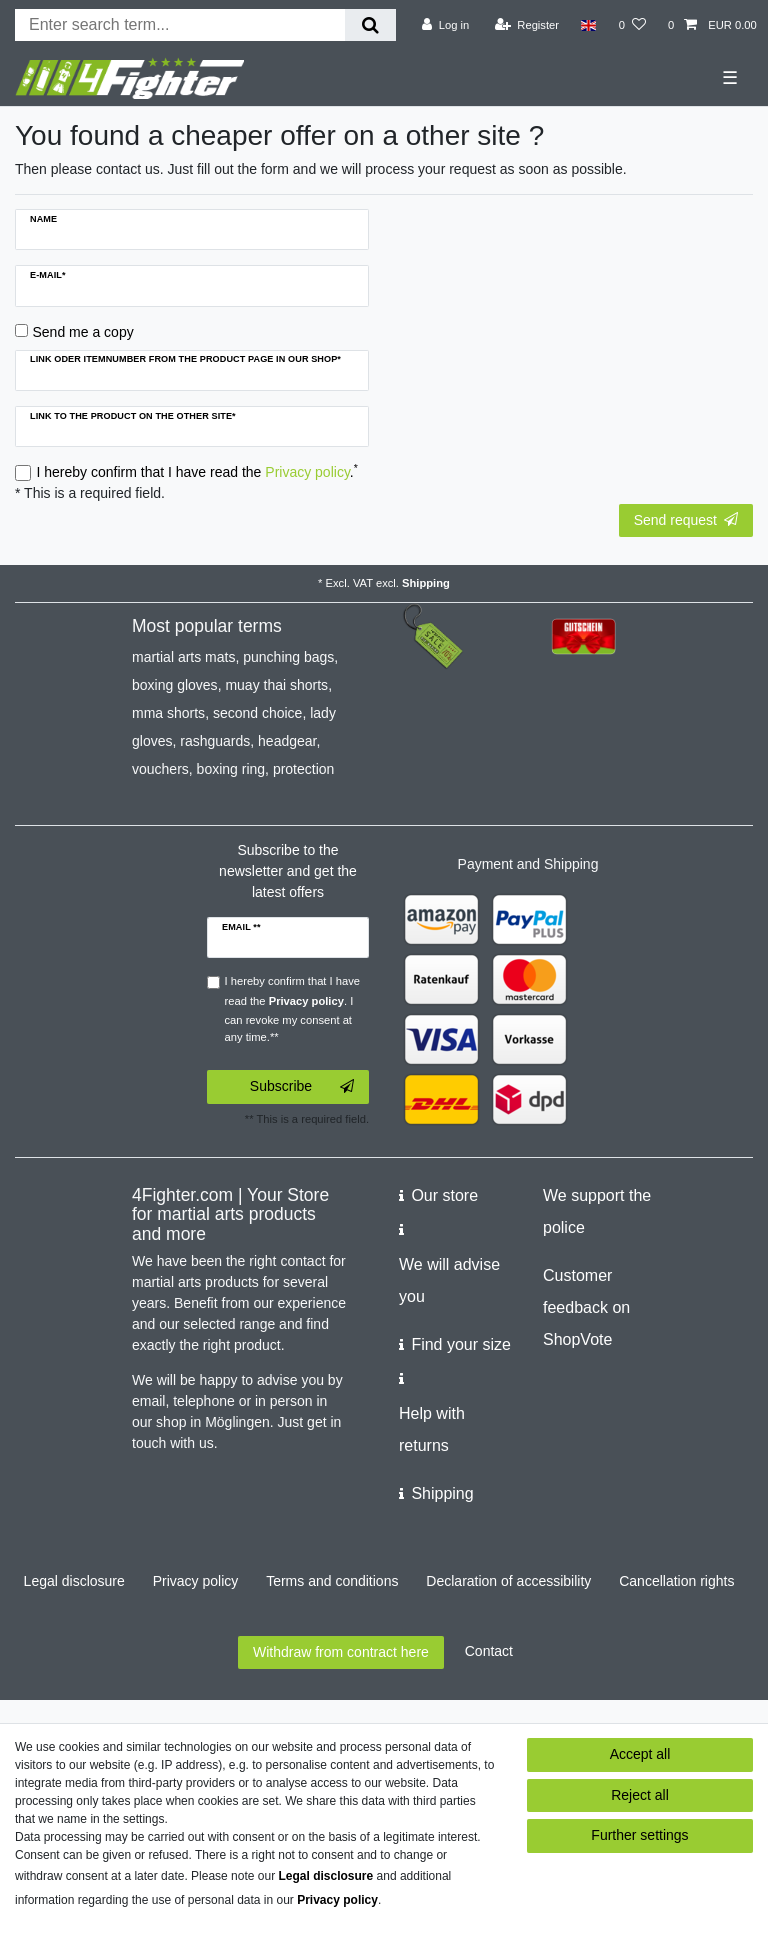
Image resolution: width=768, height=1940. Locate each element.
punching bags (288, 657)
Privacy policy (196, 1581)
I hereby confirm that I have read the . (197, 471)
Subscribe (302, 1087)
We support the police (597, 1211)
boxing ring (231, 769)
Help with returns (432, 1429)
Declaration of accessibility (508, 1581)
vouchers (160, 769)
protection (303, 769)
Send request (686, 520)
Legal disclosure (74, 1581)
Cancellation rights (676, 1581)
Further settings (639, 1835)
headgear (287, 741)
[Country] (588, 25)
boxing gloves (175, 685)
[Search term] (180, 25)
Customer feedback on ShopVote (586, 1307)
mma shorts (168, 713)
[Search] (370, 25)
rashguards (215, 741)
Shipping (426, 583)
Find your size (461, 1344)
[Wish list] (632, 25)
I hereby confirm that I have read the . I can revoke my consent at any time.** (293, 1009)
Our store (444, 1195)
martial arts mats (183, 657)
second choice (258, 713)
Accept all (640, 1754)
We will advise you (449, 1280)
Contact (489, 1651)
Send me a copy (83, 332)
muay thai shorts (276, 685)
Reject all (640, 1795)
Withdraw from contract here (341, 1652)
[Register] (527, 25)
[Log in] (445, 25)
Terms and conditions (332, 1581)
